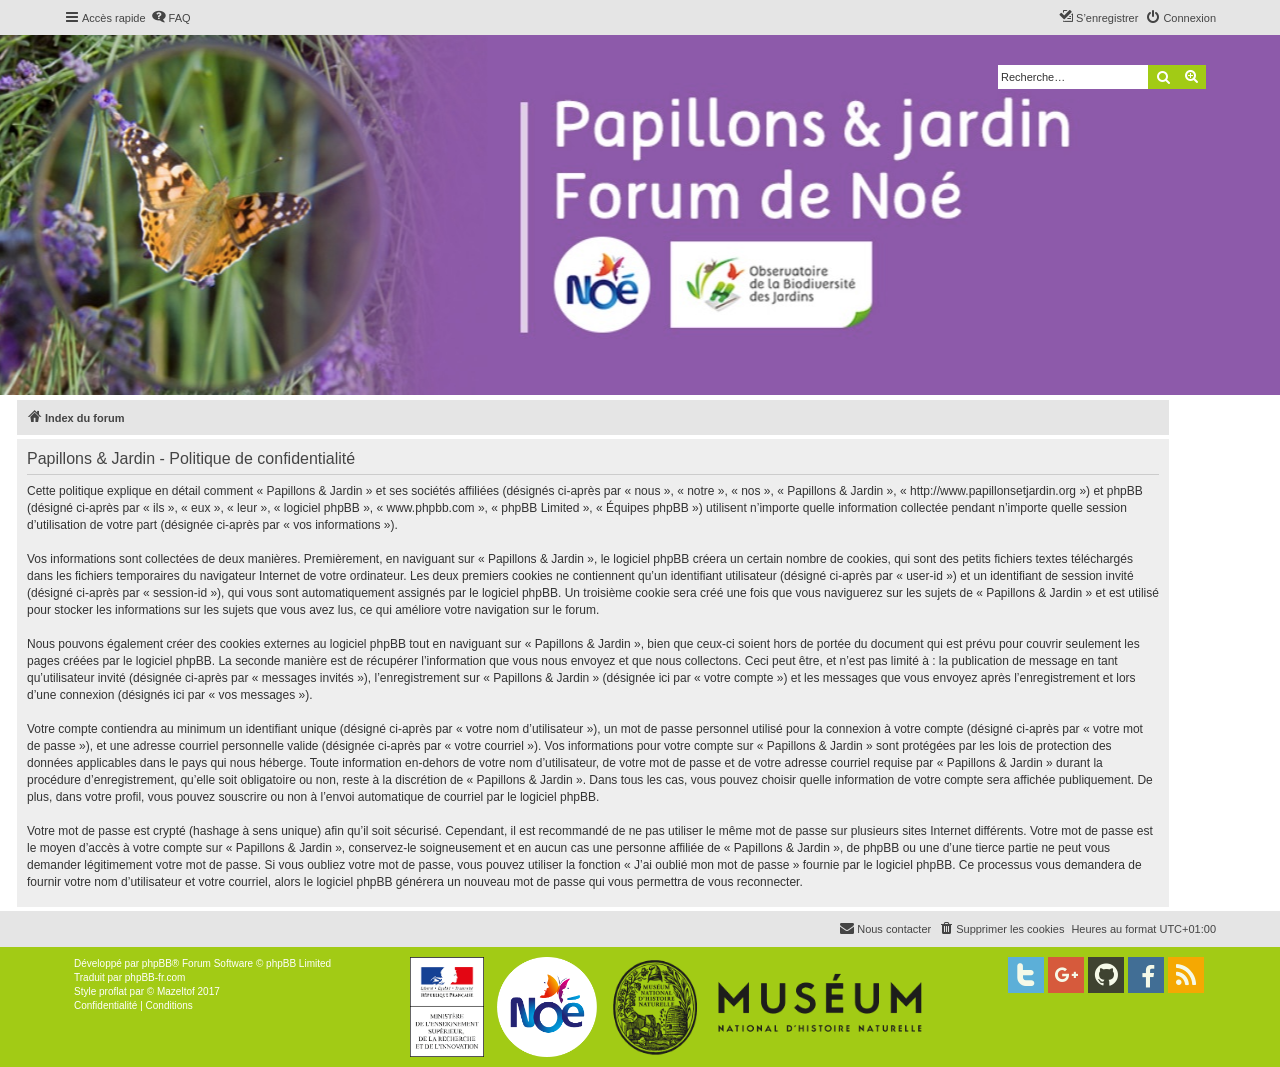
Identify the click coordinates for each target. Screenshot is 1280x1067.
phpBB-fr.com (155, 977)
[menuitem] (171, 18)
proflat (113, 991)
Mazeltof (176, 991)
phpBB (157, 963)
